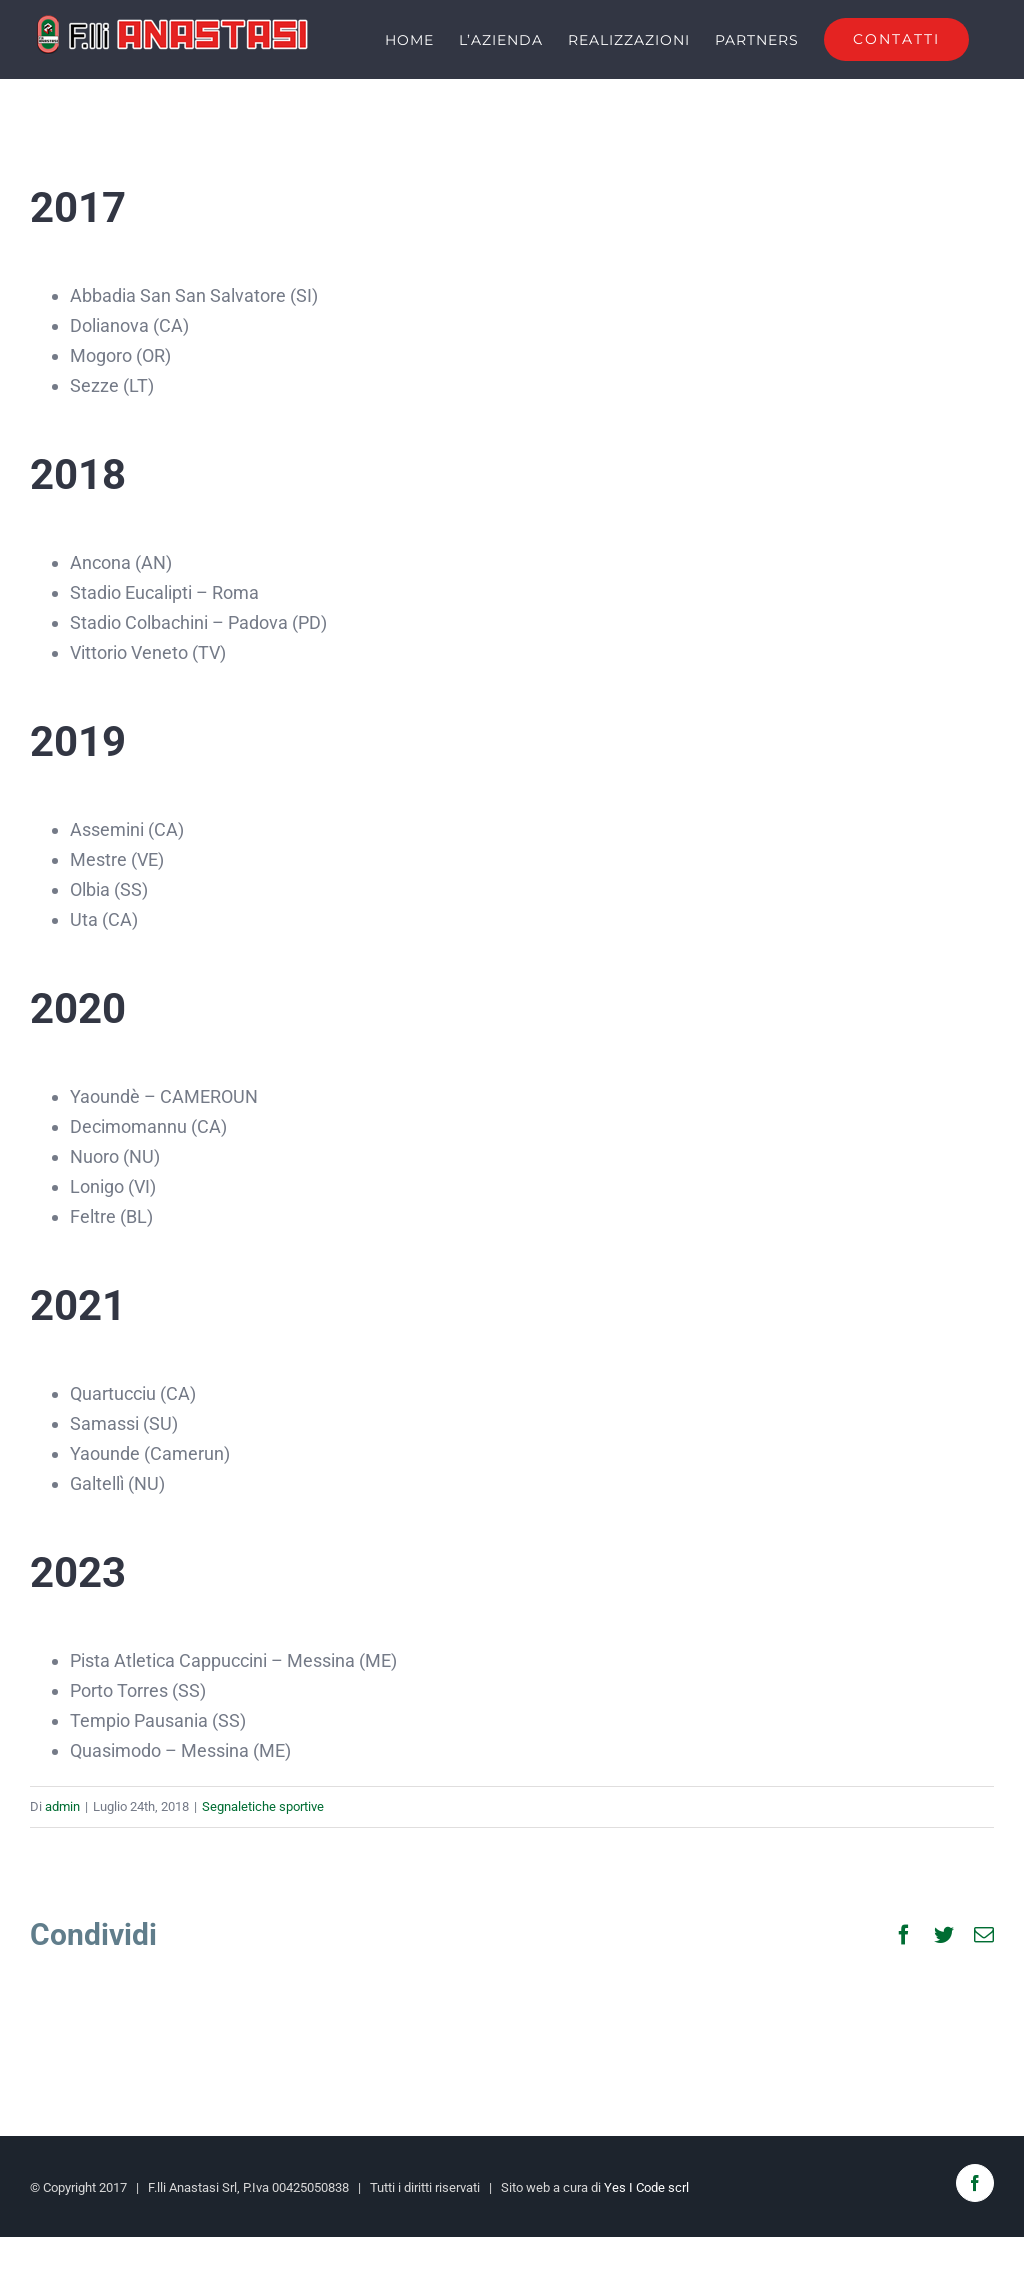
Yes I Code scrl (646, 2186)
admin (62, 1806)
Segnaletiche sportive (263, 1806)
